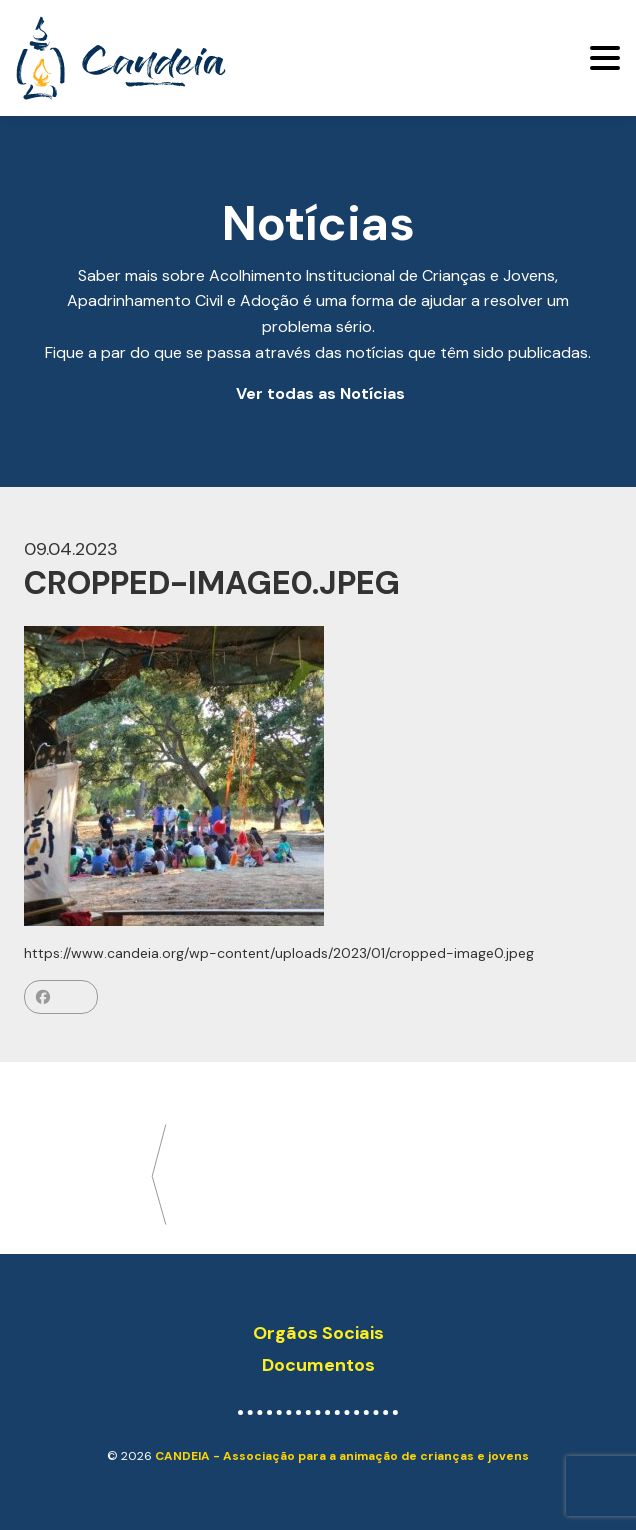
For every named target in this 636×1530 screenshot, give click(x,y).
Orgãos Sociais (318, 1333)
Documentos (318, 1365)
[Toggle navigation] (605, 58)
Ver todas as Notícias (320, 393)
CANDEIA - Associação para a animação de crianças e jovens (342, 1456)
